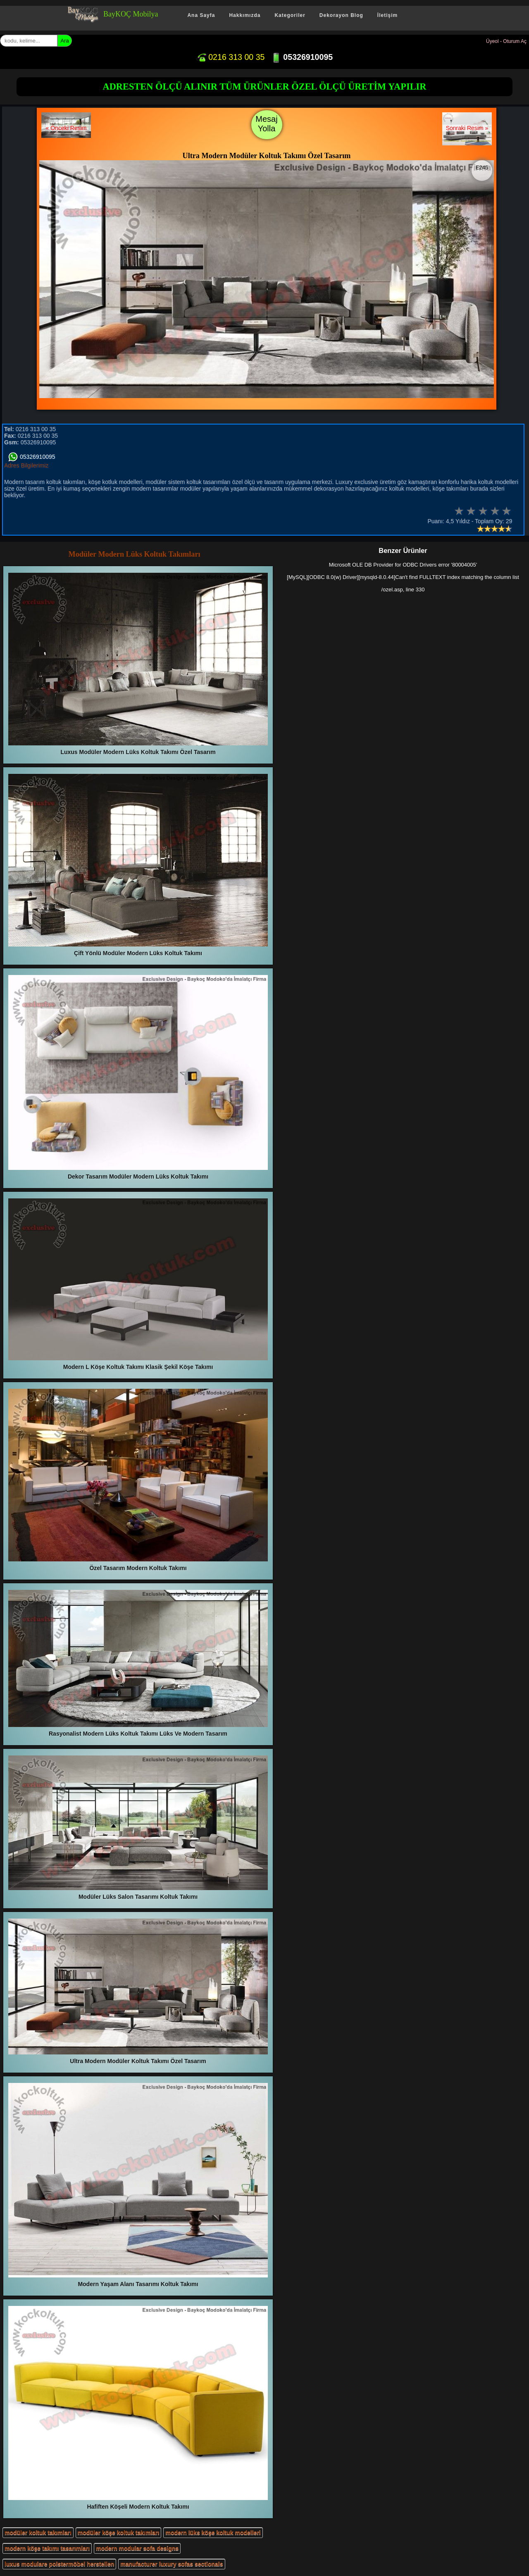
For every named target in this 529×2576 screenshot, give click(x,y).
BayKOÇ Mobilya (130, 14)
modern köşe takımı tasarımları (47, 2548)
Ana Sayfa (201, 15)
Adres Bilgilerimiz (26, 465)
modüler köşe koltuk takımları (119, 2532)
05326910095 (302, 57)
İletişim (387, 15)
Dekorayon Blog (341, 15)
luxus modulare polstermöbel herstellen (59, 2564)
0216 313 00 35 (230, 57)
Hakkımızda (244, 15)
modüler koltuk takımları (38, 2532)
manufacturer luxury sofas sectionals (171, 2564)
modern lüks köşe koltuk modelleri (212, 2532)
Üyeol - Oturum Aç (506, 41)
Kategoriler (289, 15)
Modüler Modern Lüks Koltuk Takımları (134, 554)
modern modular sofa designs (137, 2548)
